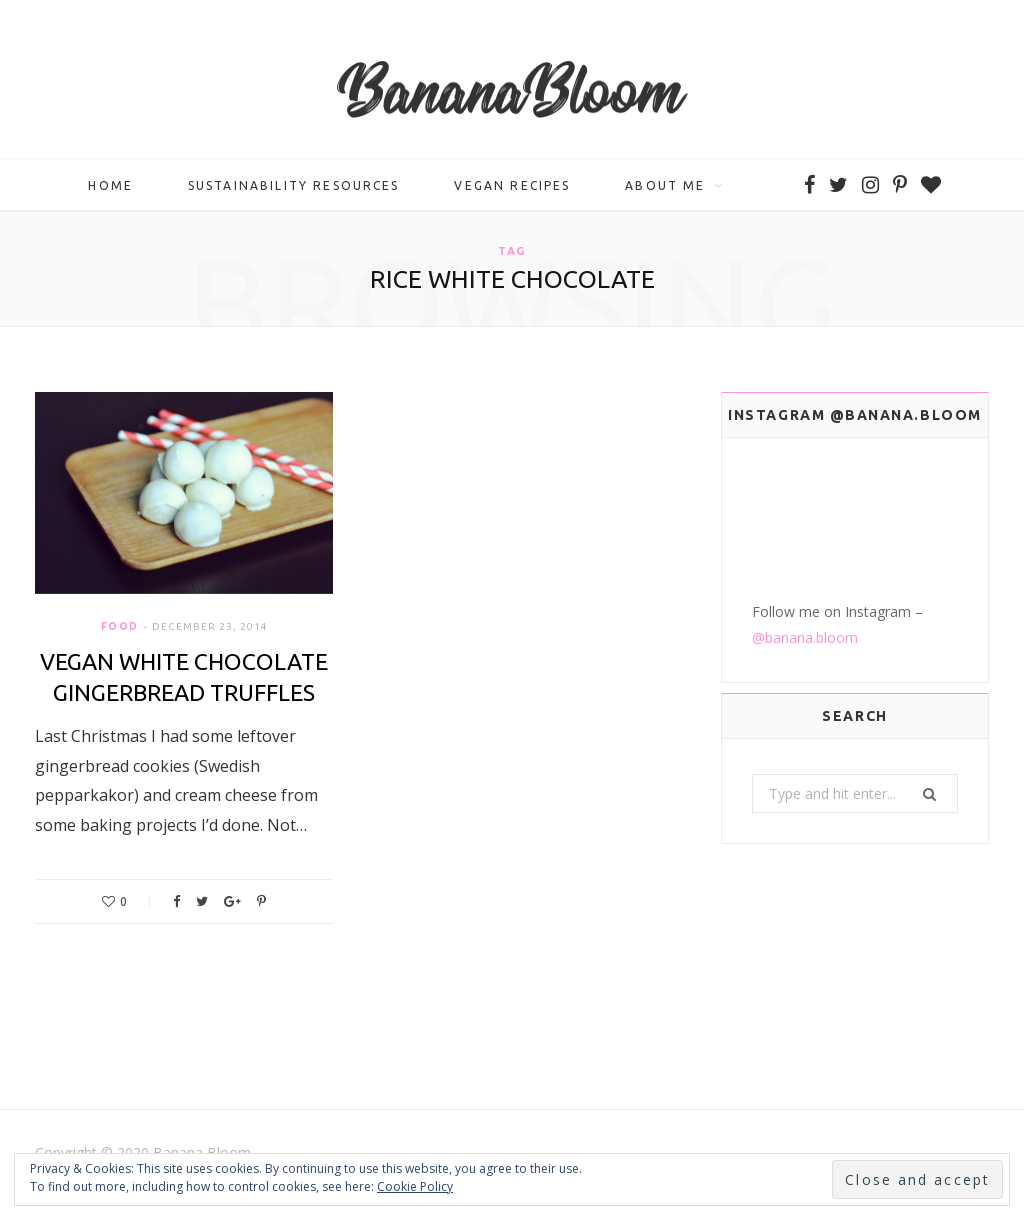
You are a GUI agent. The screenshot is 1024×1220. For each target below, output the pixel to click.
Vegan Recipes (512, 185)
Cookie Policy (415, 1186)
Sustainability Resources (294, 185)
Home (110, 185)
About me (665, 185)
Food (120, 626)
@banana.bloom (805, 637)
